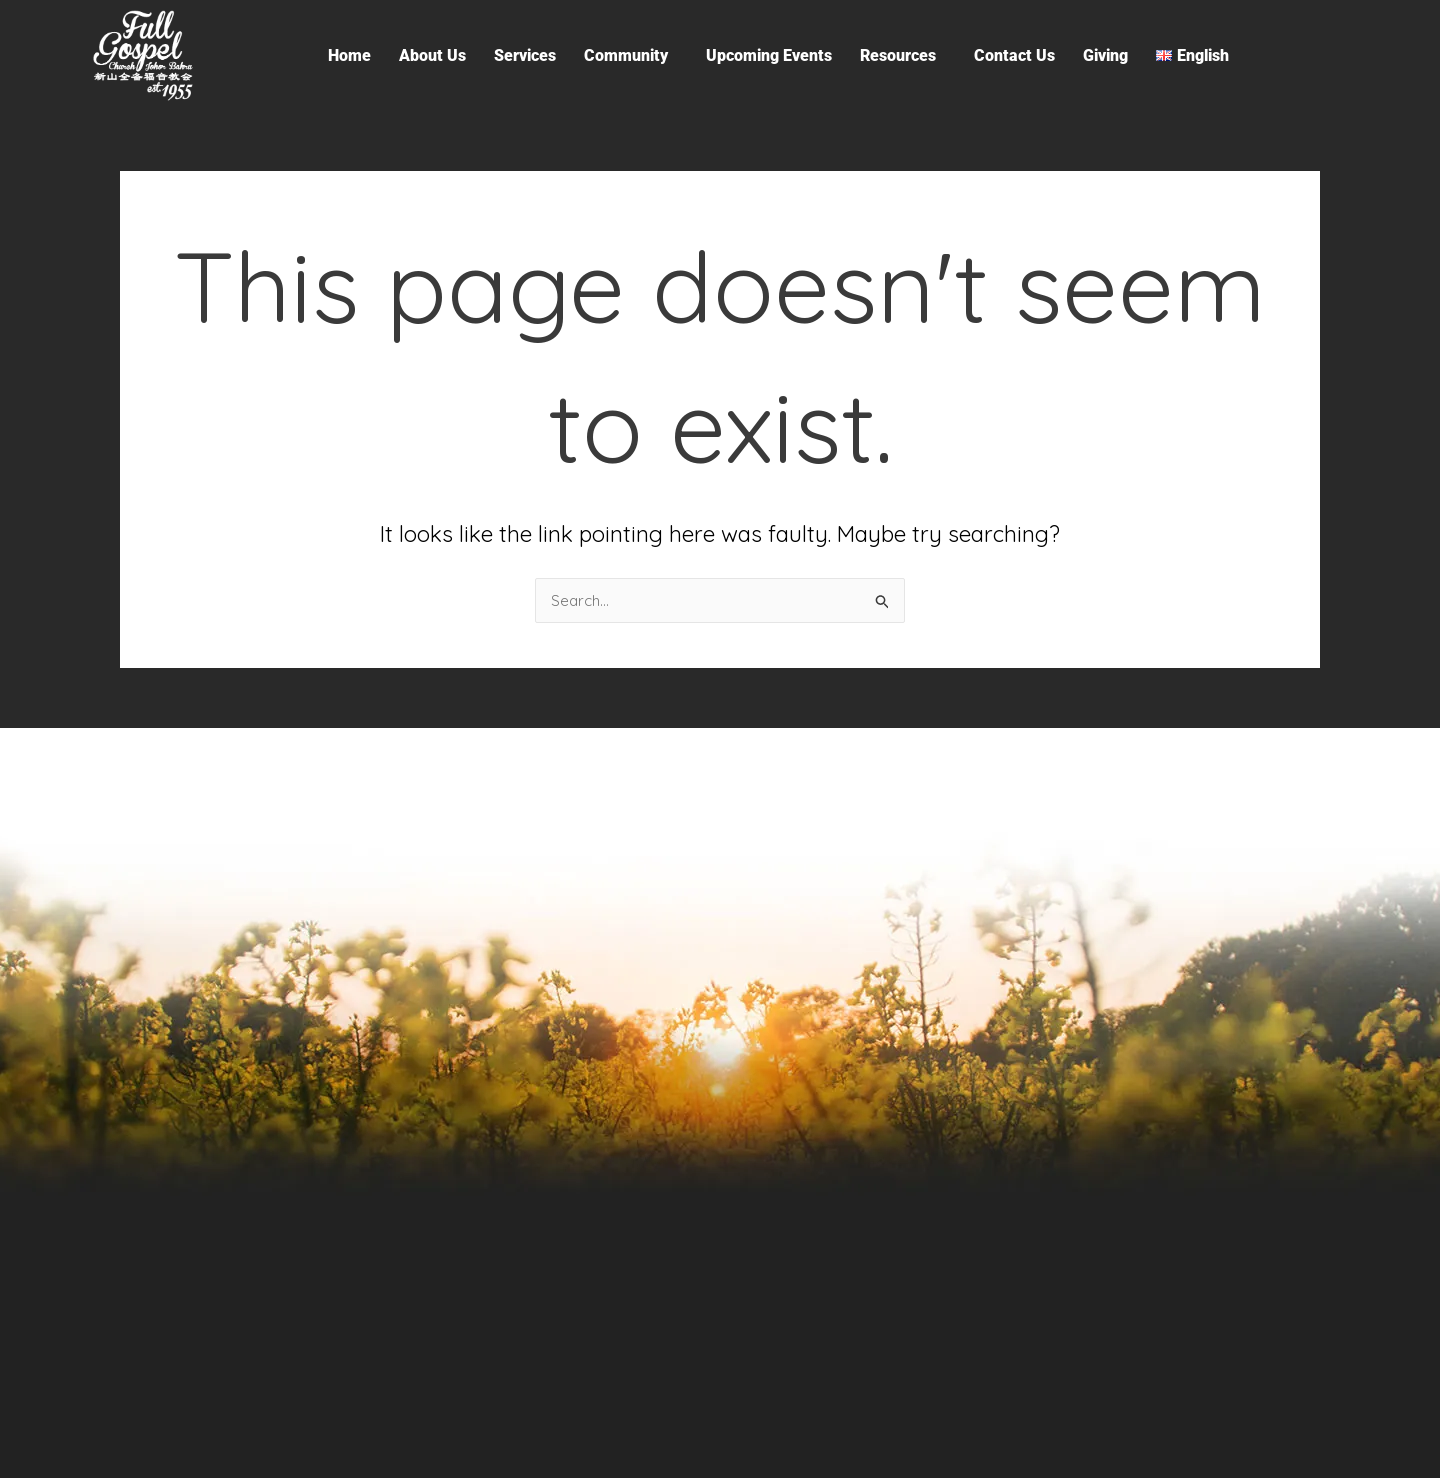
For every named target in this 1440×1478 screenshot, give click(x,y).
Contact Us (1014, 55)
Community (626, 55)
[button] (631, 56)
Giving (1105, 55)
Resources (898, 55)
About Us (432, 55)
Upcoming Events (769, 55)
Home (349, 55)
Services (525, 55)
